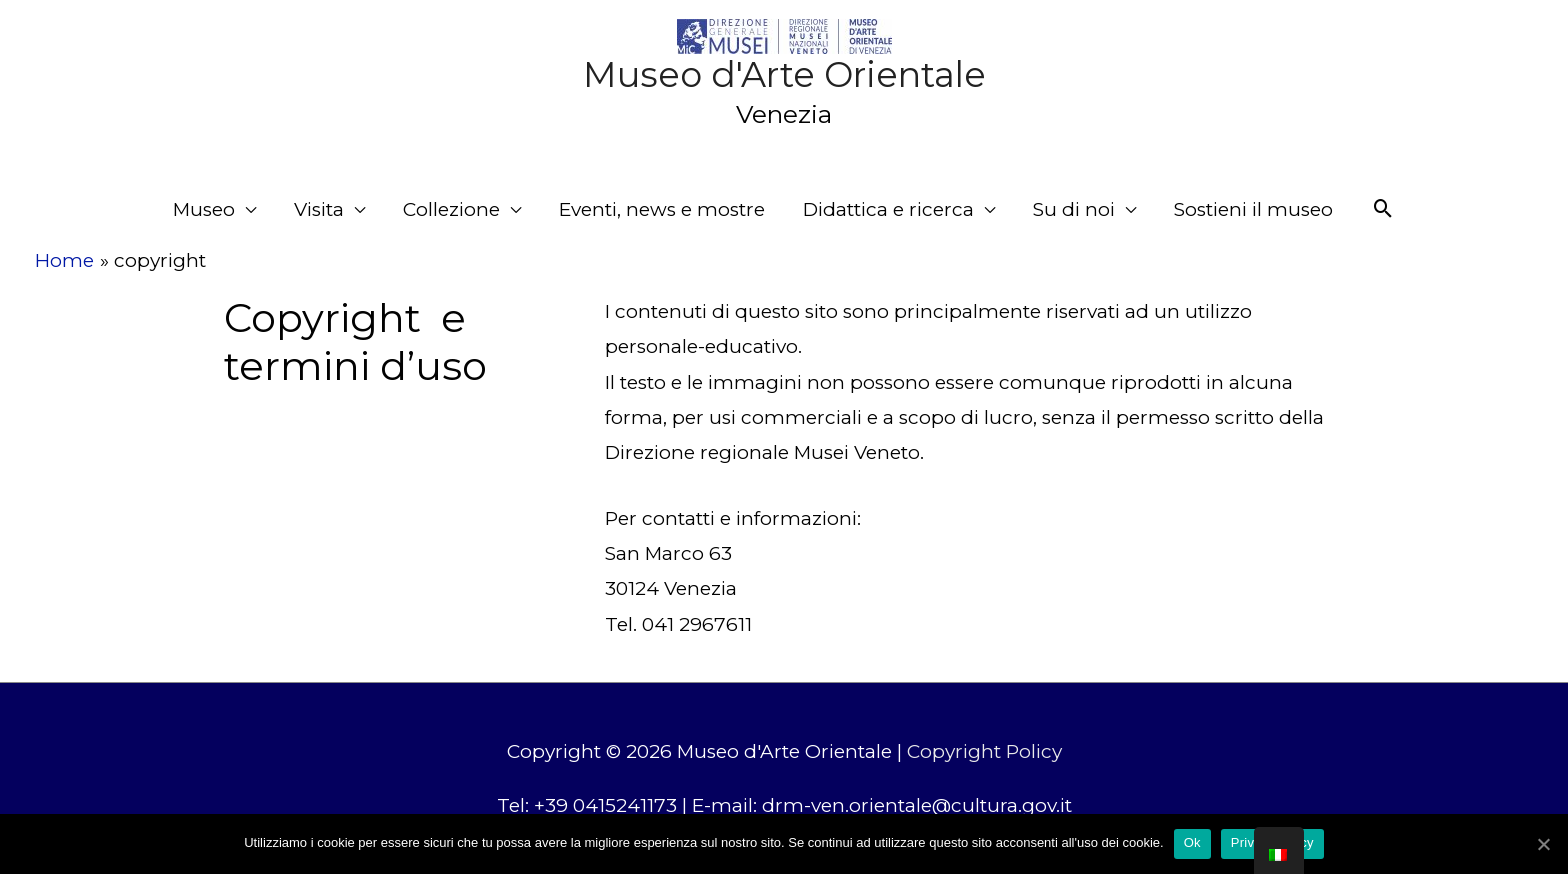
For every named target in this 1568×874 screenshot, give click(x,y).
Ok (1192, 842)
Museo (204, 209)
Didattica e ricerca (888, 209)
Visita (319, 209)
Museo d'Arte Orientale (784, 74)
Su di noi (1074, 209)
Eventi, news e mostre (662, 209)
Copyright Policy (984, 751)
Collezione (451, 209)
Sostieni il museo (1253, 209)
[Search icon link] (1383, 209)
